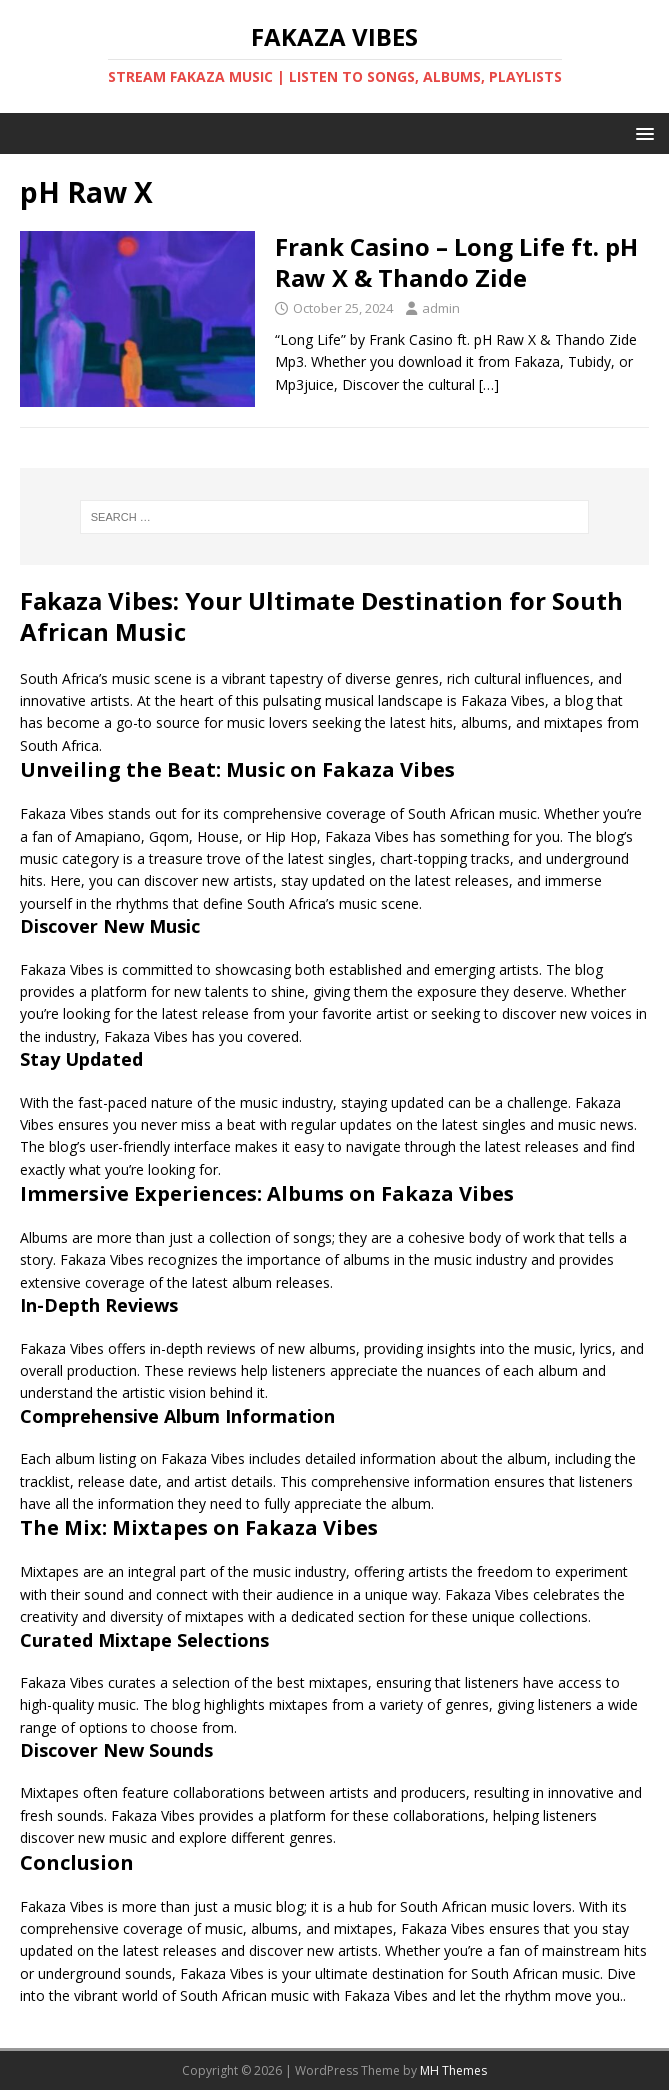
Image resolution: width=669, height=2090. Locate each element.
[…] (489, 384)
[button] (641, 132)
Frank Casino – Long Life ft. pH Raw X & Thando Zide (456, 262)
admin (441, 308)
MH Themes (453, 2070)
